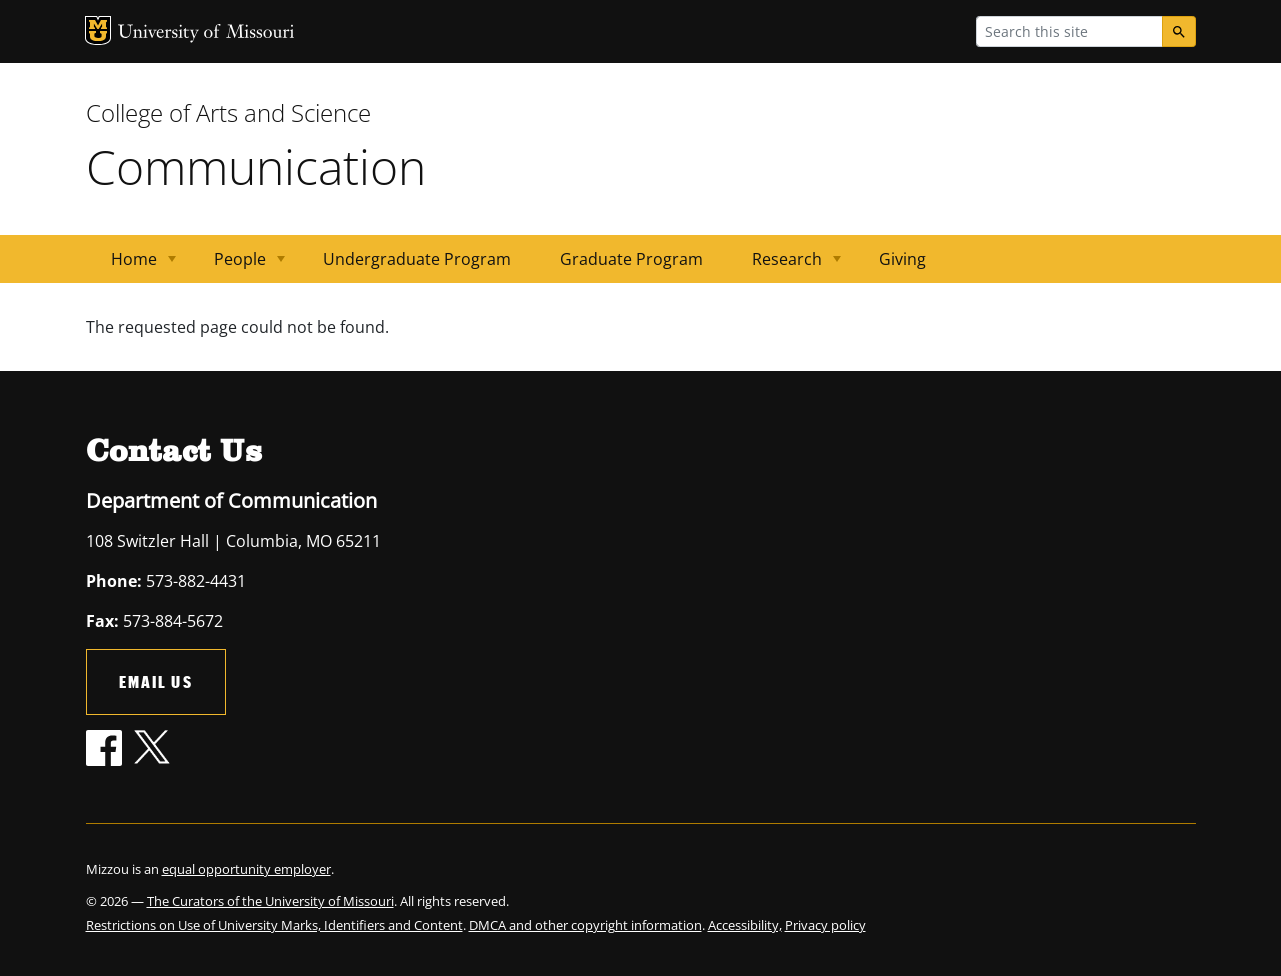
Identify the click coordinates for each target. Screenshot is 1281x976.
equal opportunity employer (246, 869)
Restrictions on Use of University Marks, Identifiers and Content (274, 925)
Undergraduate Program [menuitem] (417, 259)
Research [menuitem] (784, 265)
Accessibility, (745, 925)
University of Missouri (206, 33)
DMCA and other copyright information (585, 925)
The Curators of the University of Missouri (270, 901)
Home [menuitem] (131, 265)
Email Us (156, 681)
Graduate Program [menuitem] (631, 259)
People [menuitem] (237, 265)
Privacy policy (825, 925)
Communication (256, 166)
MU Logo (98, 30)
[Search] (1179, 31)
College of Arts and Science (228, 112)
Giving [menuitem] (902, 259)
